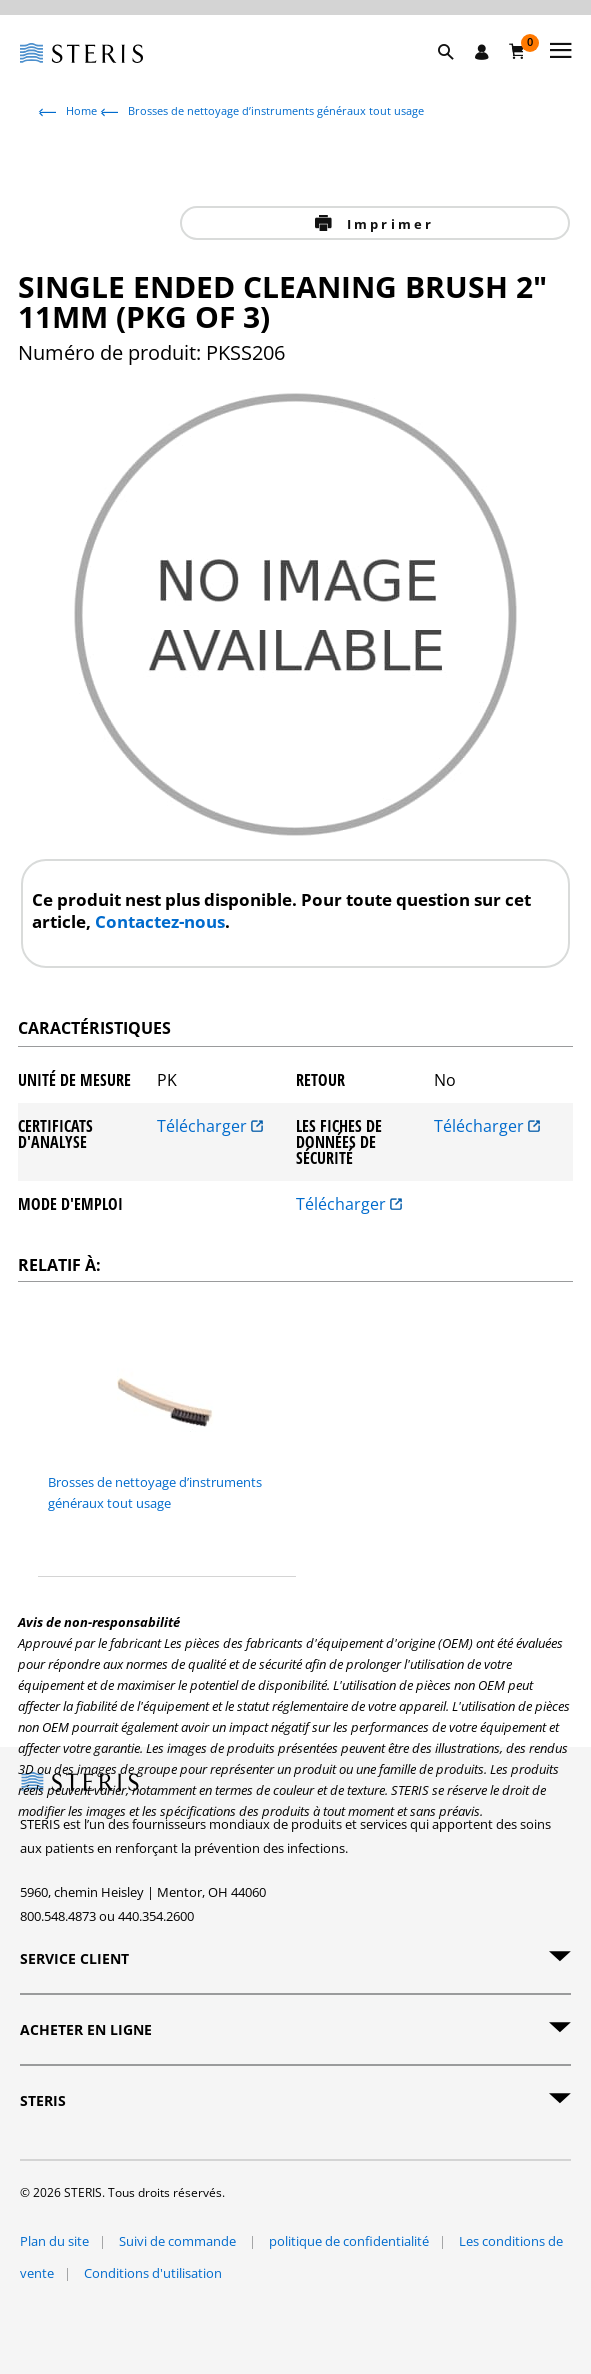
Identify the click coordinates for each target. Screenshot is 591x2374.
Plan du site (54, 2241)
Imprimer (388, 224)
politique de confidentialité (349, 2241)
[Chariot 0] (517, 51)
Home (81, 110)
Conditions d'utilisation (153, 2273)
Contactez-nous (160, 921)
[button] (456, 75)
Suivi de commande (179, 2241)
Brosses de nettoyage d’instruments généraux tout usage (276, 110)
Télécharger (210, 1127)
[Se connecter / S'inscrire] (482, 52)
